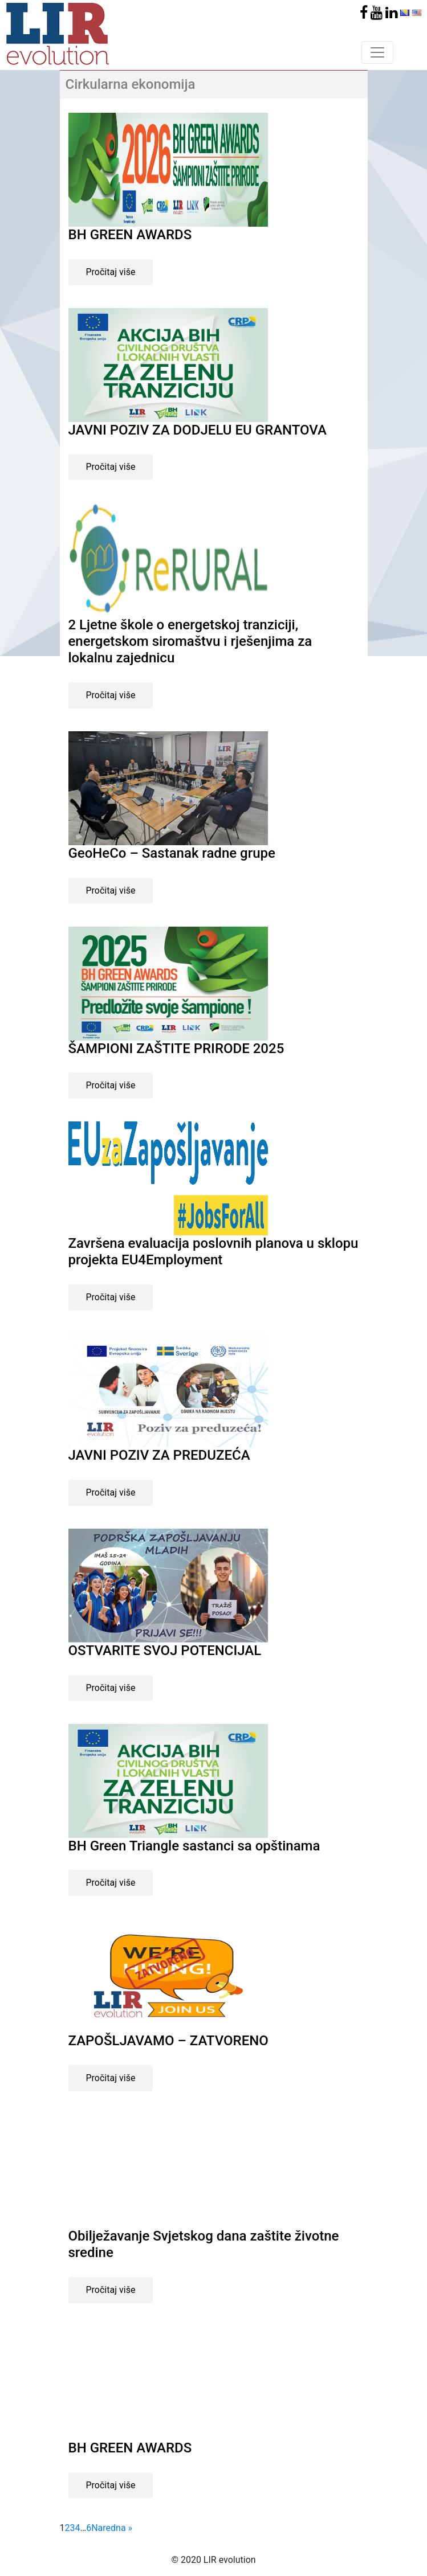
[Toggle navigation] (377, 52)
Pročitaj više (111, 272)
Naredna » (111, 2527)
